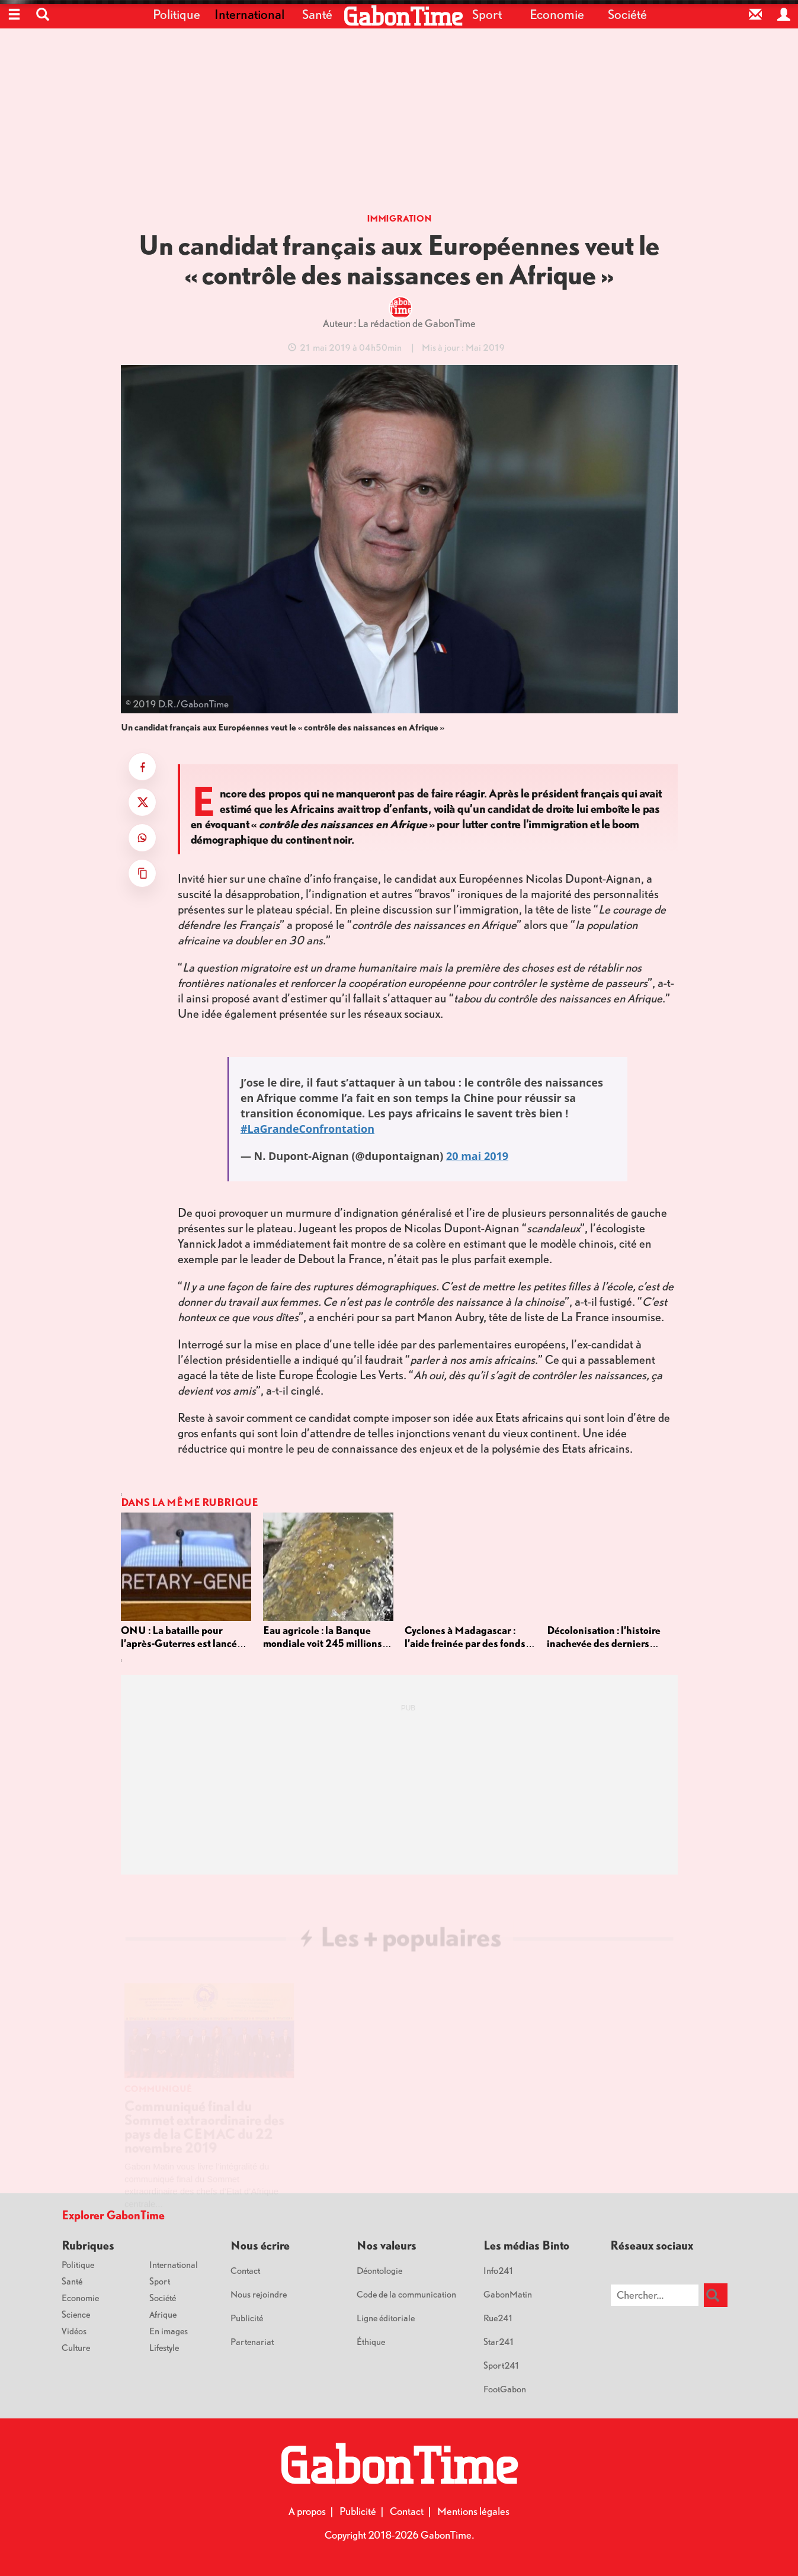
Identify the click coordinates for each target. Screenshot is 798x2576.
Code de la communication (406, 2294)
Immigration (399, 218)
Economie (557, 14)
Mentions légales (473, 2511)
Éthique (371, 2341)
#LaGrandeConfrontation (307, 1129)
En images (168, 2330)
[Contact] (755, 14)
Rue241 (498, 2317)
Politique (176, 14)
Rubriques (88, 2245)
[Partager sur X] (142, 802)
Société (627, 14)
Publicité (246, 2317)
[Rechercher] (716, 2295)
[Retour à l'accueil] (403, 16)
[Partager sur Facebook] (142, 766)
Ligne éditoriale (386, 2317)
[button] (42, 14)
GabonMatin (507, 2294)
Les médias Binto (526, 2245)
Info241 (498, 2270)
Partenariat (252, 2341)
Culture (76, 2347)
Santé (317, 14)
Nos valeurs (386, 2245)
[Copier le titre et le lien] (142, 873)
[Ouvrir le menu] (14, 14)
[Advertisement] (399, 124)
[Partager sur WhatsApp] (142, 838)
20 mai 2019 (477, 1156)
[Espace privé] (784, 14)
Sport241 (501, 2365)
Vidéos (74, 2330)
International (246, 14)
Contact (245, 2270)
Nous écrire (260, 2245)
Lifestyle (164, 2347)
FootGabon (504, 2388)
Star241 (499, 2341)
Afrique (163, 2314)
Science (76, 2314)
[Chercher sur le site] (654, 2295)
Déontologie (379, 2270)
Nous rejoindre (258, 2294)
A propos (307, 2511)
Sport (487, 14)
